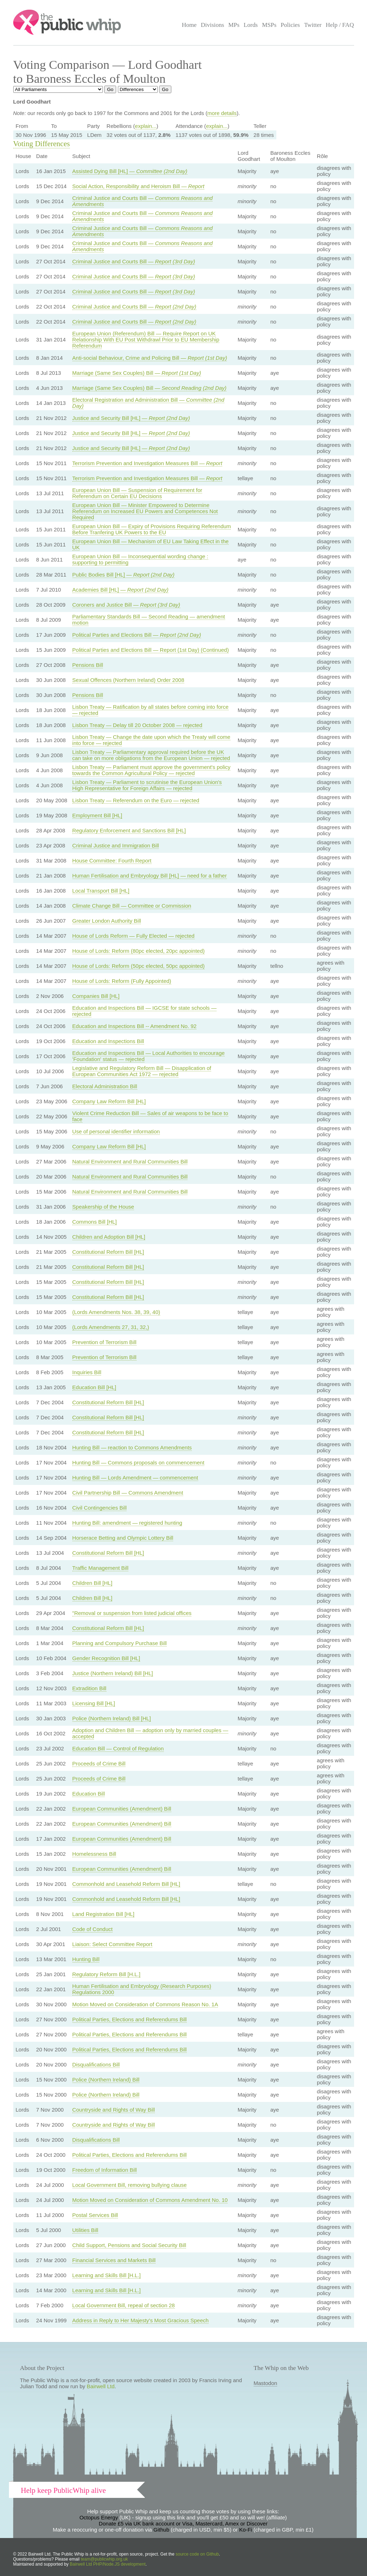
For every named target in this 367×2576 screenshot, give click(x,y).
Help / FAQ (340, 24)
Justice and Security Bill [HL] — (131, 418)
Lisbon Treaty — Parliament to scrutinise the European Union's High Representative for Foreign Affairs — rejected (147, 785)
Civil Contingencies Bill (99, 1508)
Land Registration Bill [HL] (103, 1914)
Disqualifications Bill (96, 2064)
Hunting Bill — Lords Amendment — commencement (135, 1478)
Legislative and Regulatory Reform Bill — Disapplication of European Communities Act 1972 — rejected (141, 1071)
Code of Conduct (92, 1929)
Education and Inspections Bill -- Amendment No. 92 (134, 1026)
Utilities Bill (85, 2230)
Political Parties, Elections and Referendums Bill (129, 2019)
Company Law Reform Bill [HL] (109, 1101)
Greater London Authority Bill (106, 921)
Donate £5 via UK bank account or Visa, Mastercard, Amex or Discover (183, 2523)
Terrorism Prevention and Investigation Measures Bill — (147, 463)
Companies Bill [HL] (96, 996)
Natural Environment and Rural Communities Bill (130, 1161)
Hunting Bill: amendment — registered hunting (127, 1523)
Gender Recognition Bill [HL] (106, 1658)
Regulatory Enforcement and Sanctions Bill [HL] (129, 830)
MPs (233, 24)
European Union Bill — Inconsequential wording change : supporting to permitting (140, 559)
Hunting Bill (86, 1959)
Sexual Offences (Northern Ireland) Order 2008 (128, 680)
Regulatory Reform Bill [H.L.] (106, 1974)
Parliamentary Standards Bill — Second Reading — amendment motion (148, 619)
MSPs (269, 24)
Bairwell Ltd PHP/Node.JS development (108, 2564)
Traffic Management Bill (100, 1568)
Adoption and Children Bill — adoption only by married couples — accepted (150, 1733)
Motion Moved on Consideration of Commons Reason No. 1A (145, 2004)
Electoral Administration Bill (104, 1086)
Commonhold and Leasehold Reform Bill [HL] (126, 1884)
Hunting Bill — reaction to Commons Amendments (132, 1447)
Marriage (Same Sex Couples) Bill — (136, 373)
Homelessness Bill (94, 1854)
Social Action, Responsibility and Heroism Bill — (138, 186)
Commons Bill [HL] (94, 1222)
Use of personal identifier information (116, 1131)
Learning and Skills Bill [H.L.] (106, 2275)
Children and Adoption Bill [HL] (108, 1237)
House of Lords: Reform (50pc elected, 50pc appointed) (138, 966)
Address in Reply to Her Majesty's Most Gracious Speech (140, 2320)
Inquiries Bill (86, 1372)
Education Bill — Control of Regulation (118, 1748)
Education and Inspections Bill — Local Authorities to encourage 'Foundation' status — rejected (148, 1056)
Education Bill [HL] (94, 1387)
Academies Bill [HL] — (120, 590)
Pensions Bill (87, 665)
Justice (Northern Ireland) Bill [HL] (112, 1673)
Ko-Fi (245, 2530)
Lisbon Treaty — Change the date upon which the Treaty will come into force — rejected (151, 740)
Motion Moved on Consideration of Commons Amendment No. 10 (150, 2200)
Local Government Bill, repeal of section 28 (123, 2305)
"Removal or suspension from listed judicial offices (132, 1613)
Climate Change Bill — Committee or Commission (131, 906)
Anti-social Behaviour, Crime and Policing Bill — (149, 358)
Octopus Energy (99, 2517)
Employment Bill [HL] (97, 815)
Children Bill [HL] (92, 1583)
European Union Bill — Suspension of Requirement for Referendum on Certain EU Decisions (137, 493)
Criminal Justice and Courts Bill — (142, 201)
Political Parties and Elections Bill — (136, 635)
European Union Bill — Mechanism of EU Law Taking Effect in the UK (150, 544)
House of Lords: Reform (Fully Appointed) (121, 981)
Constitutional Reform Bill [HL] (108, 1252)
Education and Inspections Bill (108, 1041)
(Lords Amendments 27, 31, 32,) (110, 1327)
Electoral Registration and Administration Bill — (148, 403)
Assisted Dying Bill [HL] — (129, 171)
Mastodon (265, 2383)
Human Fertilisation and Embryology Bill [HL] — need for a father (149, 876)
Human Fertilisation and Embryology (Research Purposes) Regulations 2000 (141, 1989)
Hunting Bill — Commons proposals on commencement (138, 1462)
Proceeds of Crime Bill (98, 1763)
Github (161, 2530)
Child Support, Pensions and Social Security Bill (129, 2245)
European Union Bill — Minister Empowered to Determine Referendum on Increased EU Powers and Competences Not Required (145, 511)
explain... (146, 126)
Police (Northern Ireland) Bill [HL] (111, 1718)
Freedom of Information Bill (104, 2170)
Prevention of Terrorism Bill (104, 1342)
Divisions (212, 24)
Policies (290, 24)
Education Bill (88, 1794)
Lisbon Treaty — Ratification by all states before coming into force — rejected (150, 710)
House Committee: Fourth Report (112, 860)
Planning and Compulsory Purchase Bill (119, 1643)
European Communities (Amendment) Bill (121, 1809)
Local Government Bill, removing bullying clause (129, 2185)
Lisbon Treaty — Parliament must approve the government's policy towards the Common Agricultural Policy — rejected (151, 770)
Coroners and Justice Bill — (126, 605)
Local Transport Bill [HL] (100, 891)
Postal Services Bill (95, 2215)
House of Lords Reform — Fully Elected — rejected (133, 936)
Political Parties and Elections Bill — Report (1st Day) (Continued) (150, 650)
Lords (251, 24)
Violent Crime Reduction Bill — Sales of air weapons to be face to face (150, 1116)
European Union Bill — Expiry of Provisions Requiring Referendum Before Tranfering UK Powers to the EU (151, 529)
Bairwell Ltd (101, 2386)
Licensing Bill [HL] (93, 1703)
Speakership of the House (103, 1207)
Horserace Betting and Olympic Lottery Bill (122, 1538)
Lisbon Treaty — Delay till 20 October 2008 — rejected (137, 725)
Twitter (312, 24)
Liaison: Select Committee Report (112, 1944)
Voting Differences (41, 143)
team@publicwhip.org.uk (104, 2559)
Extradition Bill (89, 1688)
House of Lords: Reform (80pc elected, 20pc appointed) (138, 951)
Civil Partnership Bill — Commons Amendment (127, 1493)
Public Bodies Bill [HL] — (123, 575)
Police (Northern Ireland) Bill (106, 2079)
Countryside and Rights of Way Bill (113, 2110)
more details (222, 113)
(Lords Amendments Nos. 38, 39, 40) (116, 1312)
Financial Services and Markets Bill (114, 2260)
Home (189, 24)
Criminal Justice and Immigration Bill (115, 845)
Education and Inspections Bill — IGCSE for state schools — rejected (144, 1011)
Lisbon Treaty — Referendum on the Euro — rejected (135, 800)
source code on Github (197, 2554)
